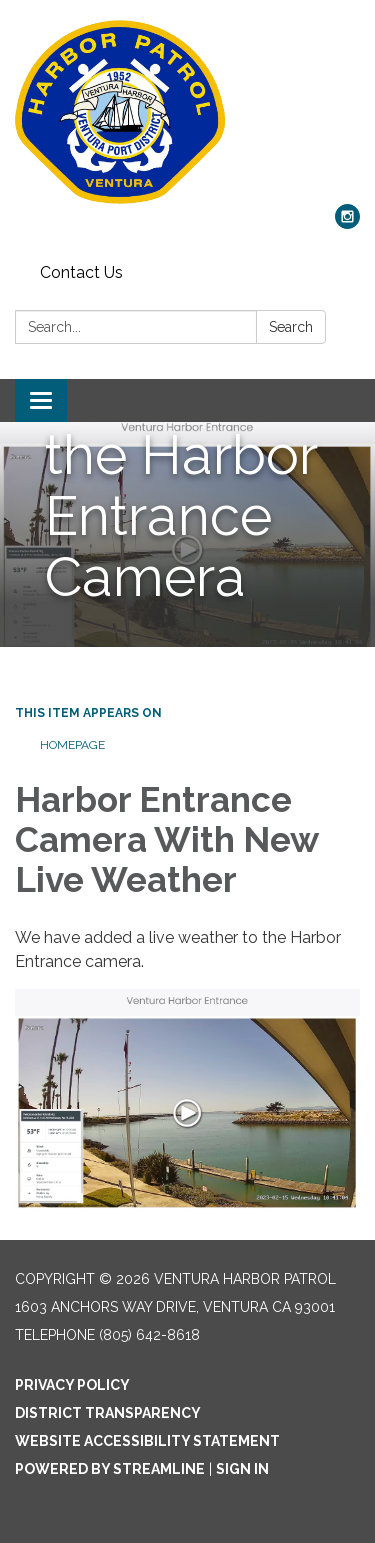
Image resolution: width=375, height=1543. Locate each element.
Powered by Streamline (110, 1469)
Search (291, 327)
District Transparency (108, 1413)
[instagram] (347, 223)
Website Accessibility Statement (147, 1441)
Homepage (72, 745)
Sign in (242, 1469)
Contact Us (81, 272)
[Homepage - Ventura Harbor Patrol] (187, 112)
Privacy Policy (72, 1385)
